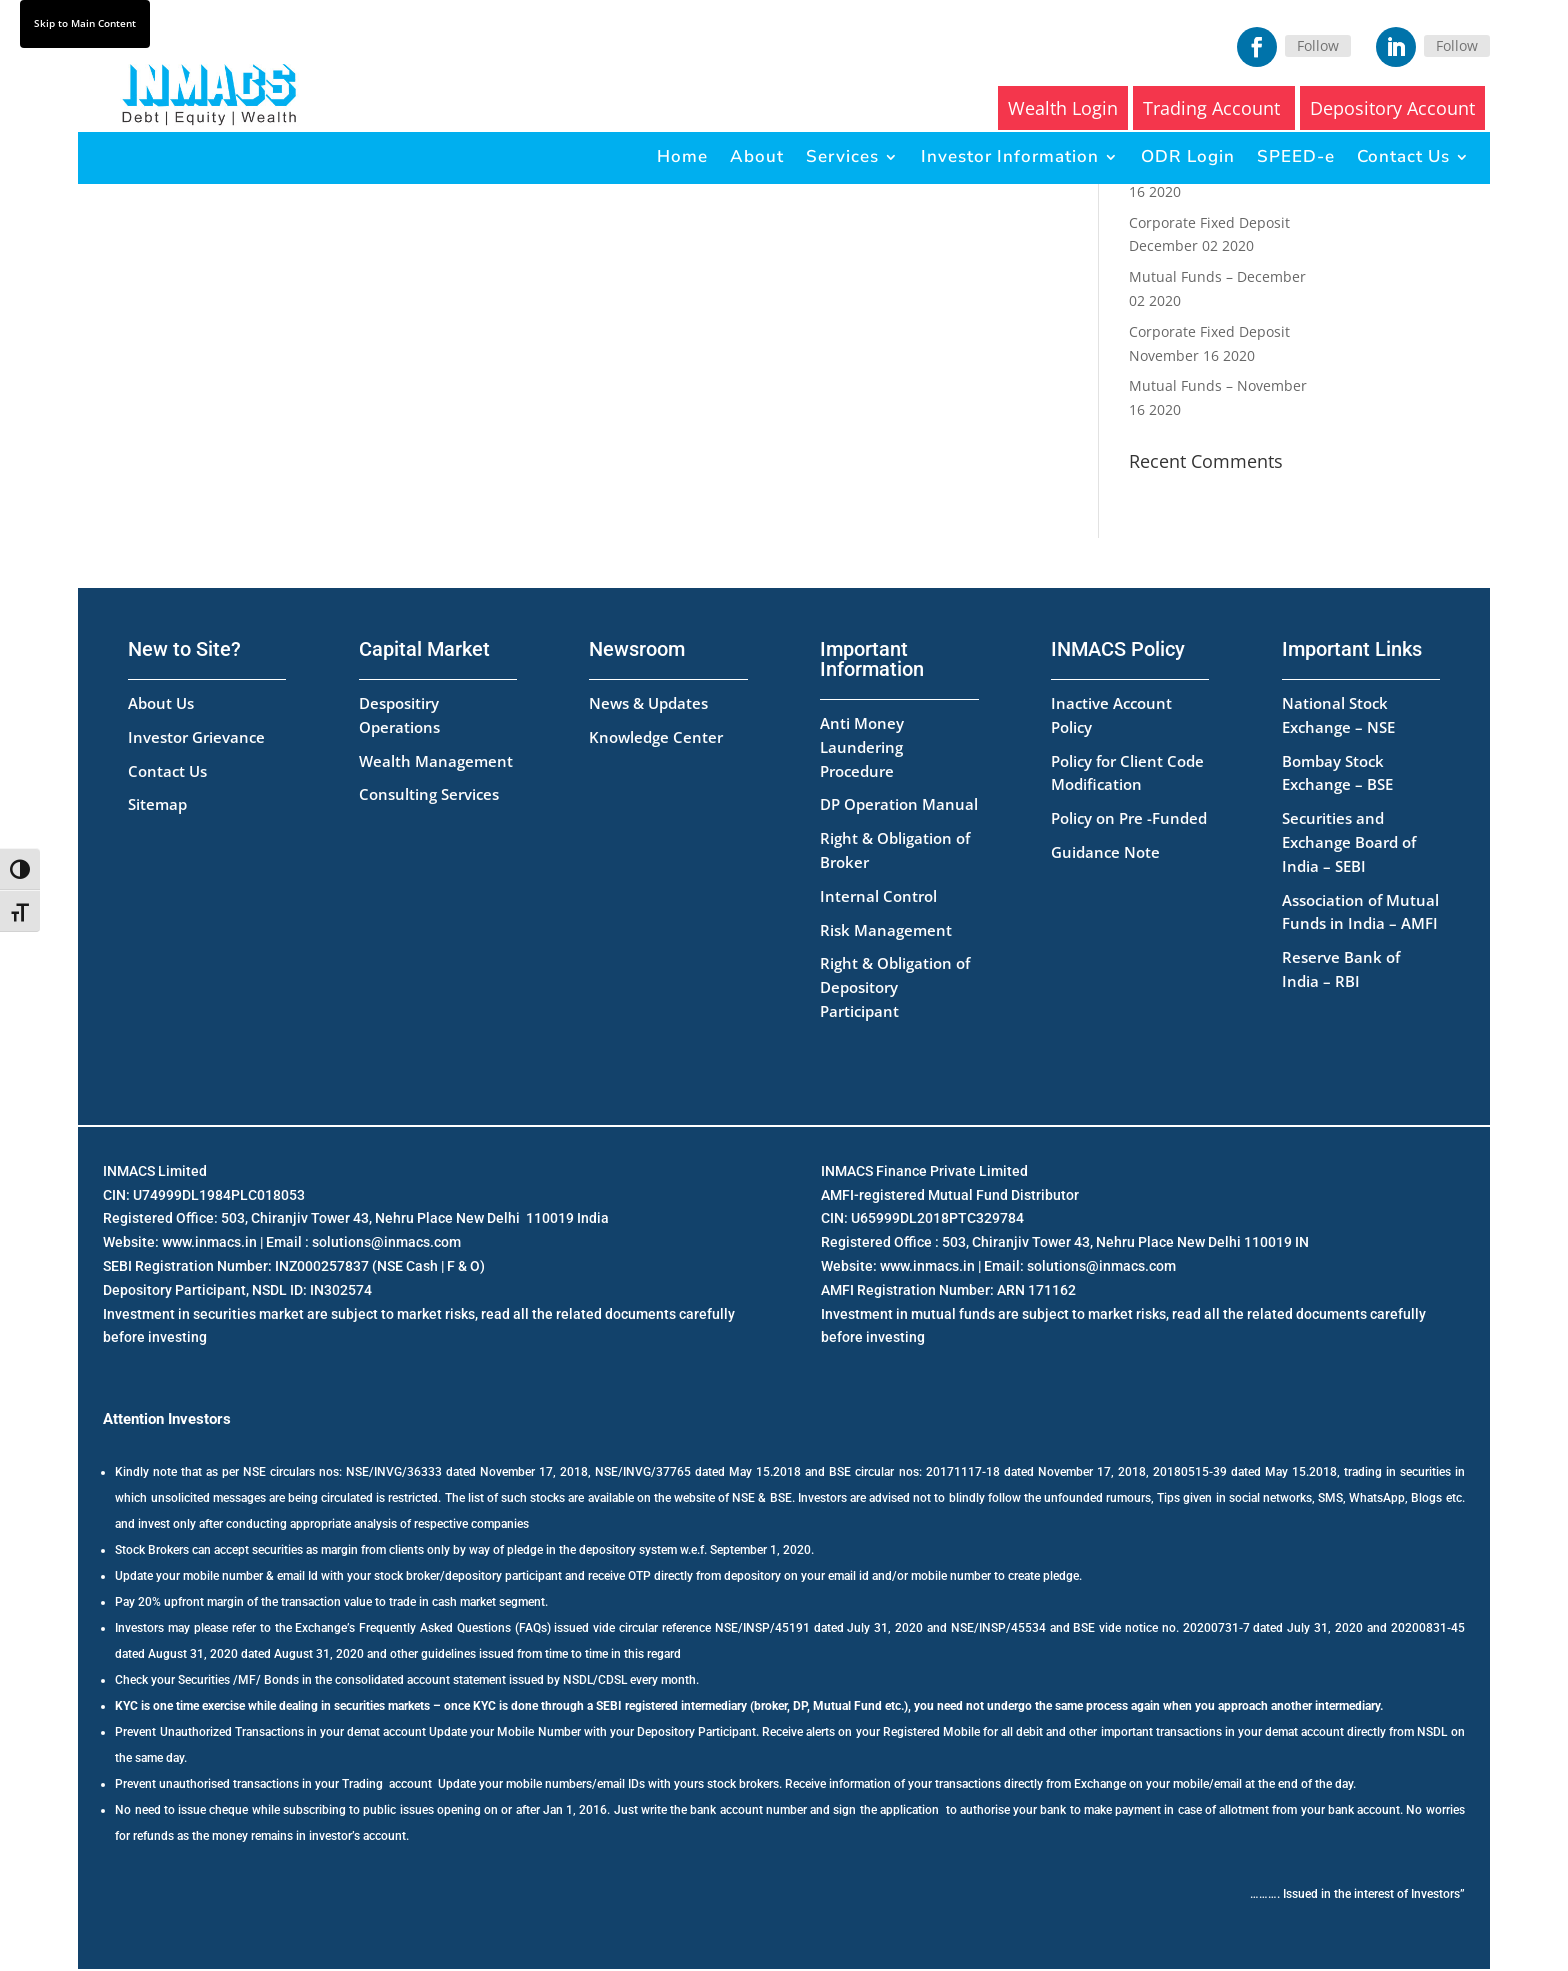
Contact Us (1403, 156)
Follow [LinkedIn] (1457, 45)
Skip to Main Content (85, 23)
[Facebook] (1257, 47)
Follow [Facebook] (1318, 45)
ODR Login (1188, 156)
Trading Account (1214, 108)
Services (842, 156)
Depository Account (1392, 108)
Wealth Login (1063, 108)
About (757, 156)
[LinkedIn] (1396, 47)
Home (682, 156)
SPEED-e (1296, 156)
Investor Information (1010, 156)
